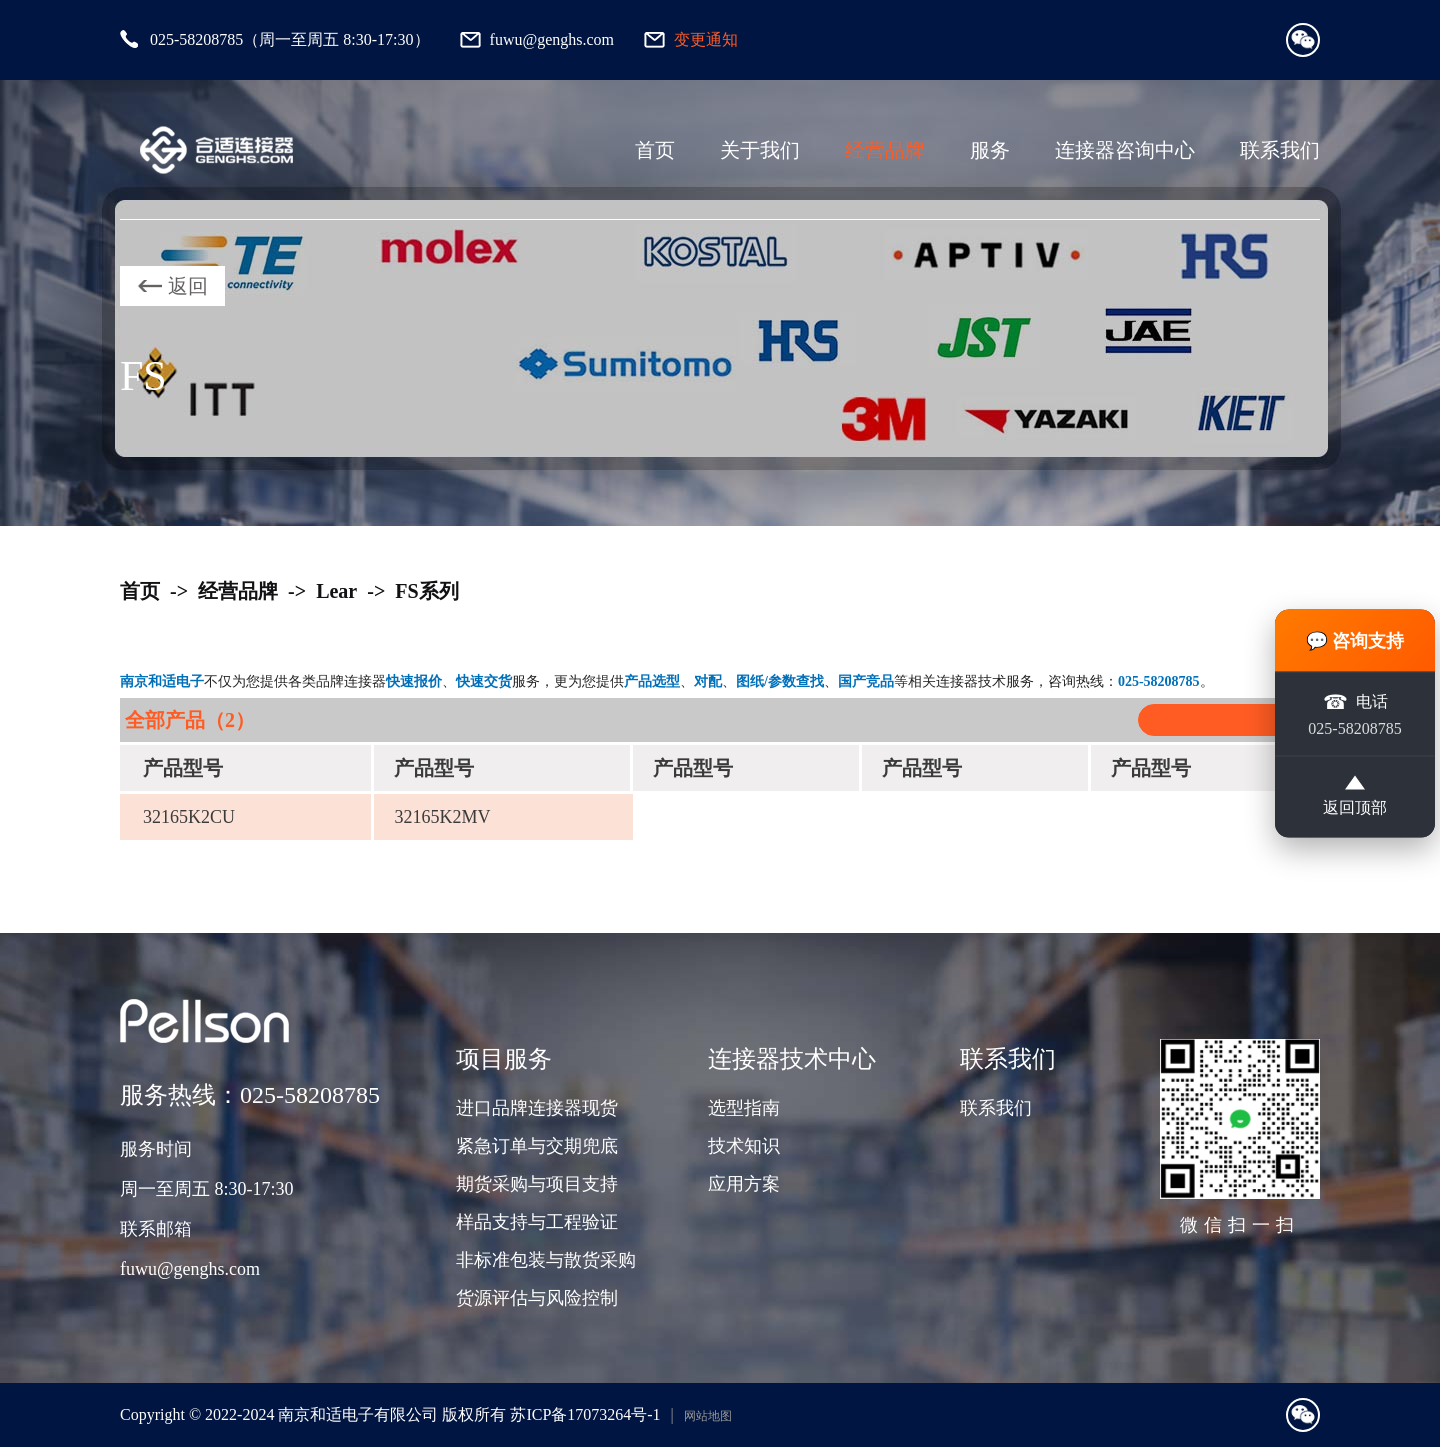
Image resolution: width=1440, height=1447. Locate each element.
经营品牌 (885, 150)
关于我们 (760, 150)
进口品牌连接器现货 (537, 1108)
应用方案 (744, 1184)
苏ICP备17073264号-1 (585, 1414)
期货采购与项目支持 (537, 1184)
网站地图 (708, 1416)
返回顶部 (1355, 797)
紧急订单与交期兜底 (537, 1146)
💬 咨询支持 (1355, 639)
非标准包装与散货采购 (546, 1260)
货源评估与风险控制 (537, 1298)
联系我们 (1280, 150)
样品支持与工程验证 (537, 1222)
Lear (336, 591)
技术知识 (744, 1146)
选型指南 (744, 1108)
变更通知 (706, 39)
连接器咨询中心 (1125, 150)
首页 (655, 150)
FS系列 (426, 591)
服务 (990, 150)
